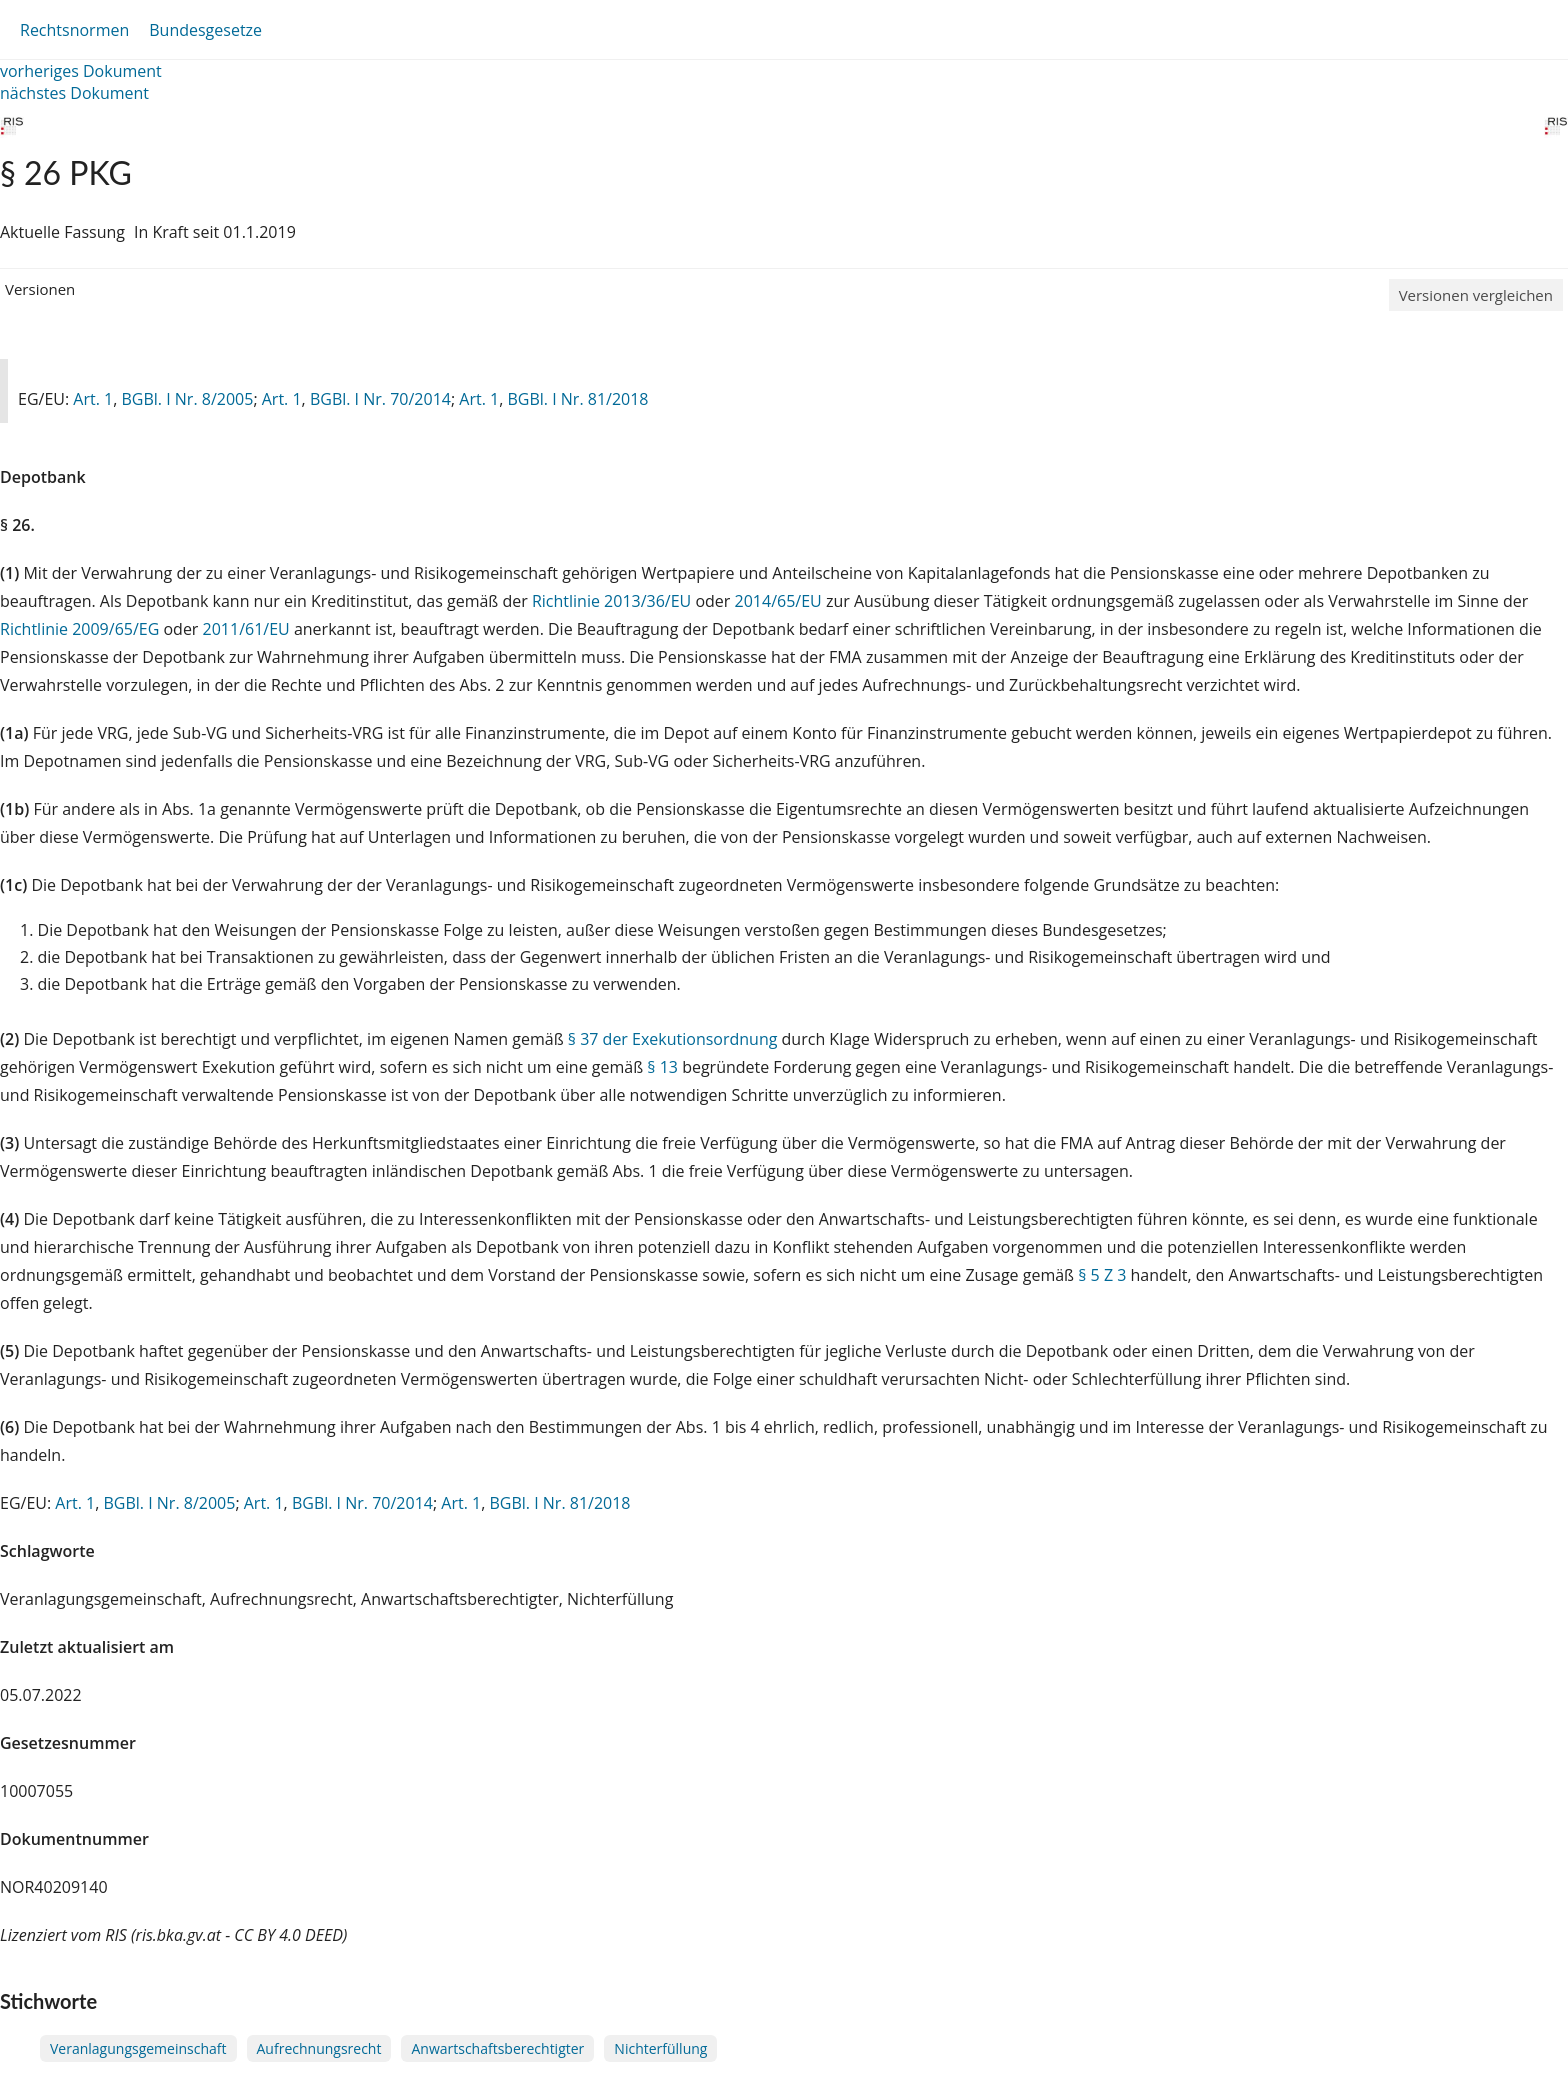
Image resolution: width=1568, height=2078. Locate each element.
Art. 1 (93, 399)
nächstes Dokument (74, 93)
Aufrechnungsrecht (319, 2048)
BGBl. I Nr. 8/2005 (187, 399)
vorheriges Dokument (81, 71)
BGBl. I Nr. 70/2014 (380, 399)
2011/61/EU (248, 629)
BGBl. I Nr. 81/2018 (577, 399)
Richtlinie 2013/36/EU (614, 601)
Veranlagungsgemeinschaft (138, 2048)
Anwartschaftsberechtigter (497, 2048)
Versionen (40, 289)
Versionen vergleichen (1476, 295)
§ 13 (662, 1067)
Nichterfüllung (660, 2048)
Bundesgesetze (205, 30)
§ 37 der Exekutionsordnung (673, 1039)
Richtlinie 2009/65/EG (81, 629)
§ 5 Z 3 (1102, 1275)
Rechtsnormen (74, 30)
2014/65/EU (780, 601)
